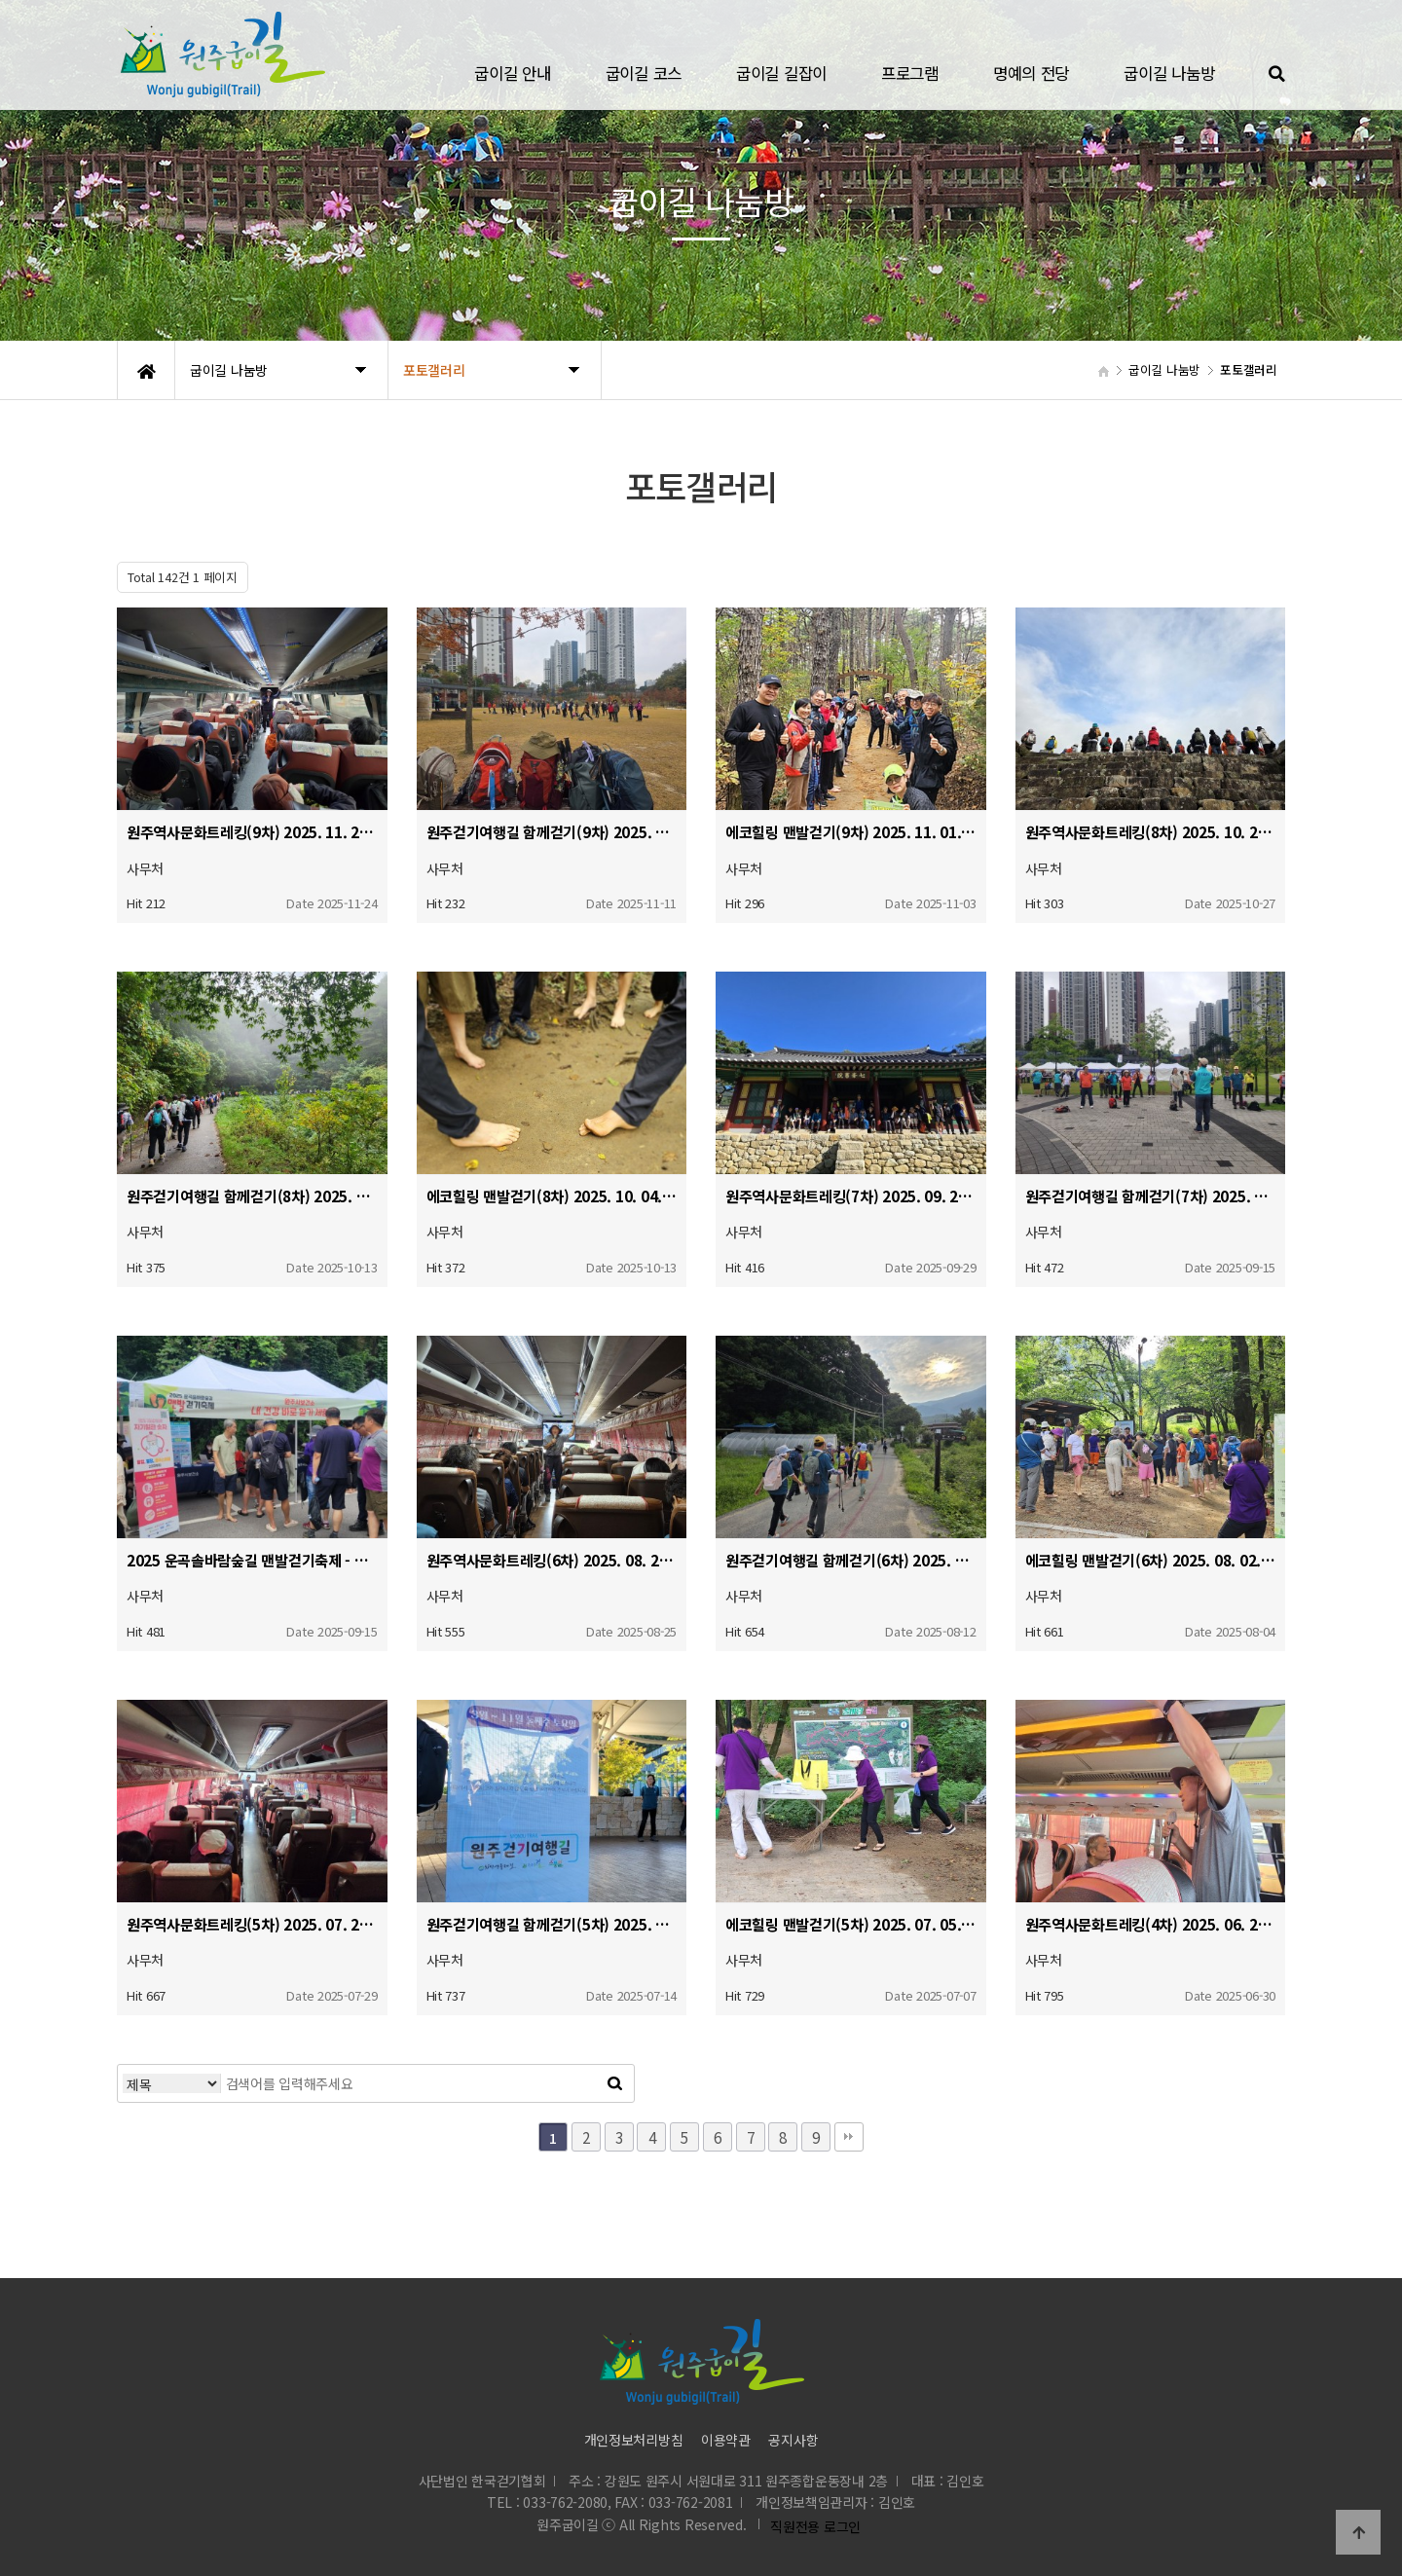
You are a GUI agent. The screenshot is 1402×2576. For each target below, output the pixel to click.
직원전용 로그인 (812, 2526)
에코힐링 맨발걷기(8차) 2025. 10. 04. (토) (552, 1195)
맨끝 (849, 2137)
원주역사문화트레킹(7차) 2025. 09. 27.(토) (851, 1195)
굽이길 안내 (512, 73)
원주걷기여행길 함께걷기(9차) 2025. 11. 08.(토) (552, 831)
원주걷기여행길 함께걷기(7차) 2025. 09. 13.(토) (1150, 1195)
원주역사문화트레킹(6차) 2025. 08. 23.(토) (552, 1559)
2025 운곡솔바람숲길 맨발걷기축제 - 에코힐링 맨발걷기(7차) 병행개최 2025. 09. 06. (252, 1559)
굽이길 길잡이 (781, 73)
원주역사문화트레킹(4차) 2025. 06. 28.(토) (1150, 1923)
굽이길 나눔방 (1169, 73)
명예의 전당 (1031, 73)
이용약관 (726, 2439)
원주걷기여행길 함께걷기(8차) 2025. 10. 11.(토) (252, 1195)
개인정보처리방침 (633, 2439)
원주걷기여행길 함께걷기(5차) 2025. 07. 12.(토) (552, 1923)
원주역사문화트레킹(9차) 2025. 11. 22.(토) (252, 831)
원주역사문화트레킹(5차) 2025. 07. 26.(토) (252, 1923)
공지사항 (793, 2439)
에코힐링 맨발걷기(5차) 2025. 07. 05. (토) (851, 1923)
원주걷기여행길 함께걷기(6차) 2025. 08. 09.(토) (851, 1559)
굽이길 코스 (644, 73)
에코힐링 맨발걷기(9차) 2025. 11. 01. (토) (851, 831)
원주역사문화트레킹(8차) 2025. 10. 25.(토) (1150, 831)
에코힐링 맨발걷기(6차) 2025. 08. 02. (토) (1150, 1559)
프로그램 (910, 73)
